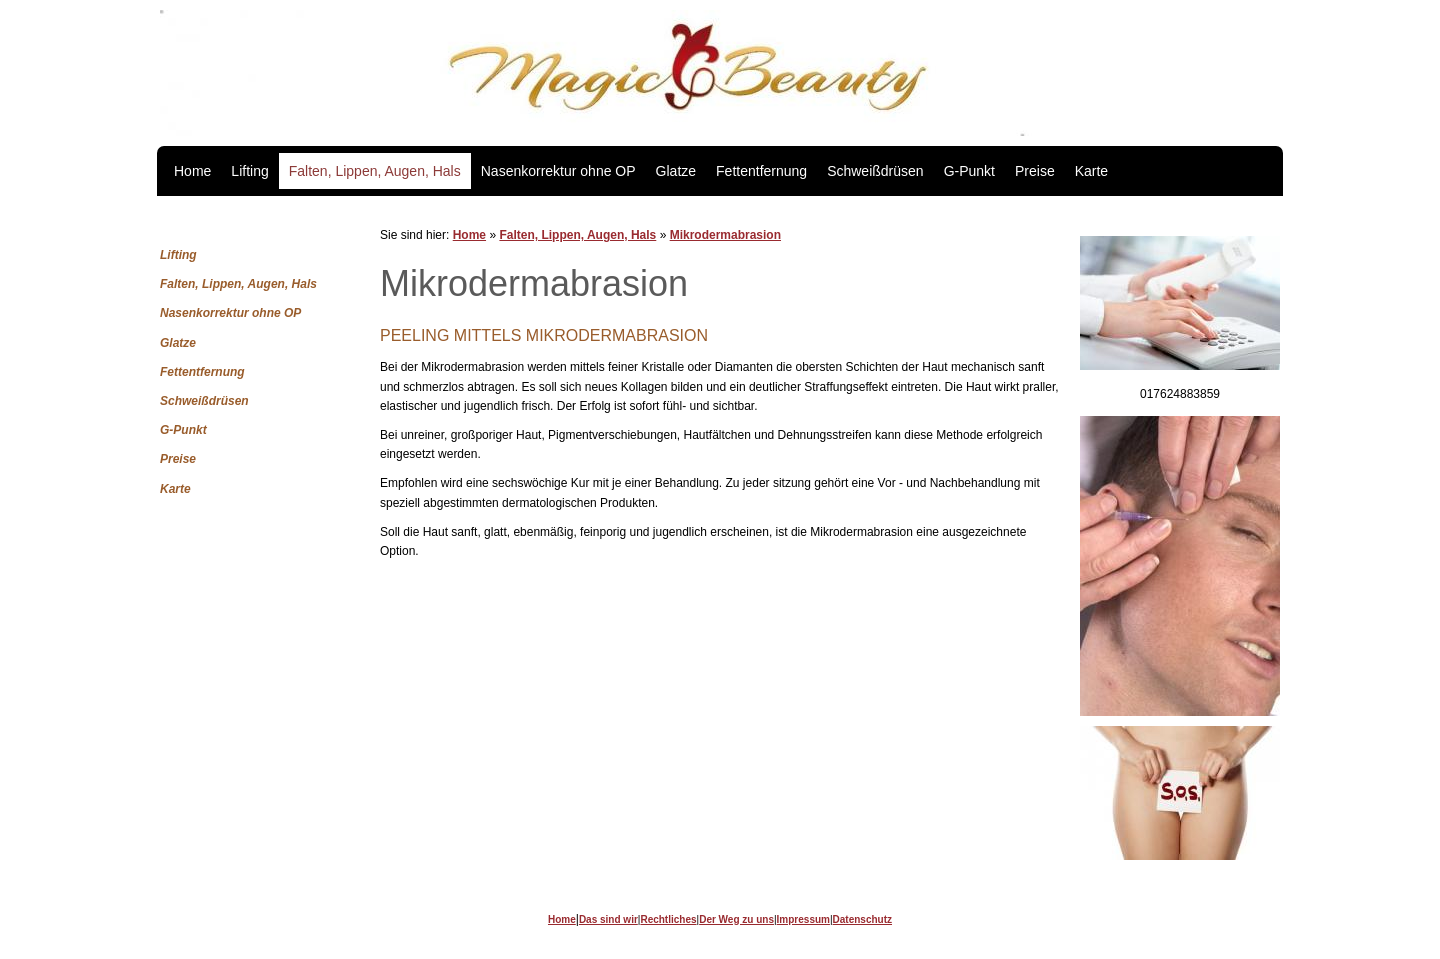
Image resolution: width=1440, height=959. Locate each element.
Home (192, 171)
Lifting (249, 171)
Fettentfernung (761, 171)
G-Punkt (969, 171)
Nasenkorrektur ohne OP (558, 171)
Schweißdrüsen (875, 171)
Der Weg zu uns (736, 919)
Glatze (676, 171)
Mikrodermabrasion (725, 235)
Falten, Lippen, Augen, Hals (375, 171)
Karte (1091, 171)
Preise (1035, 171)
